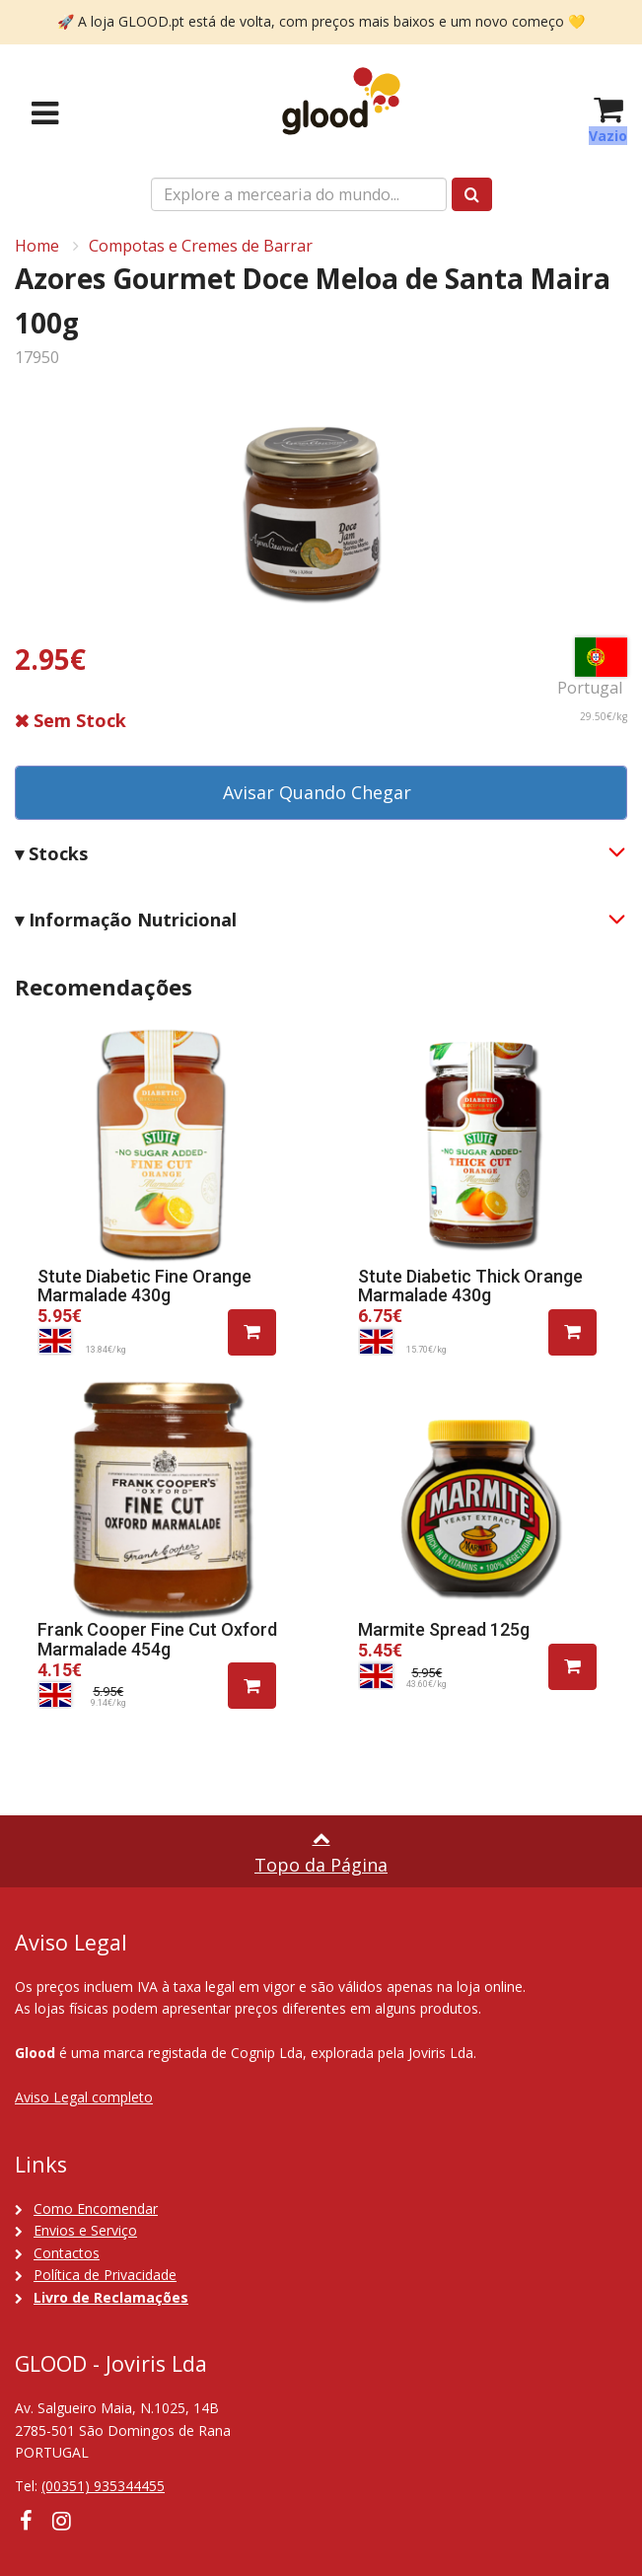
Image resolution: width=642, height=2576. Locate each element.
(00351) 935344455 (103, 2485)
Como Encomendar (96, 2208)
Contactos (67, 2253)
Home (37, 246)
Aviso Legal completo (84, 2097)
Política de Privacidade (105, 2274)
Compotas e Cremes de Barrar (201, 246)
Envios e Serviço (85, 2230)
